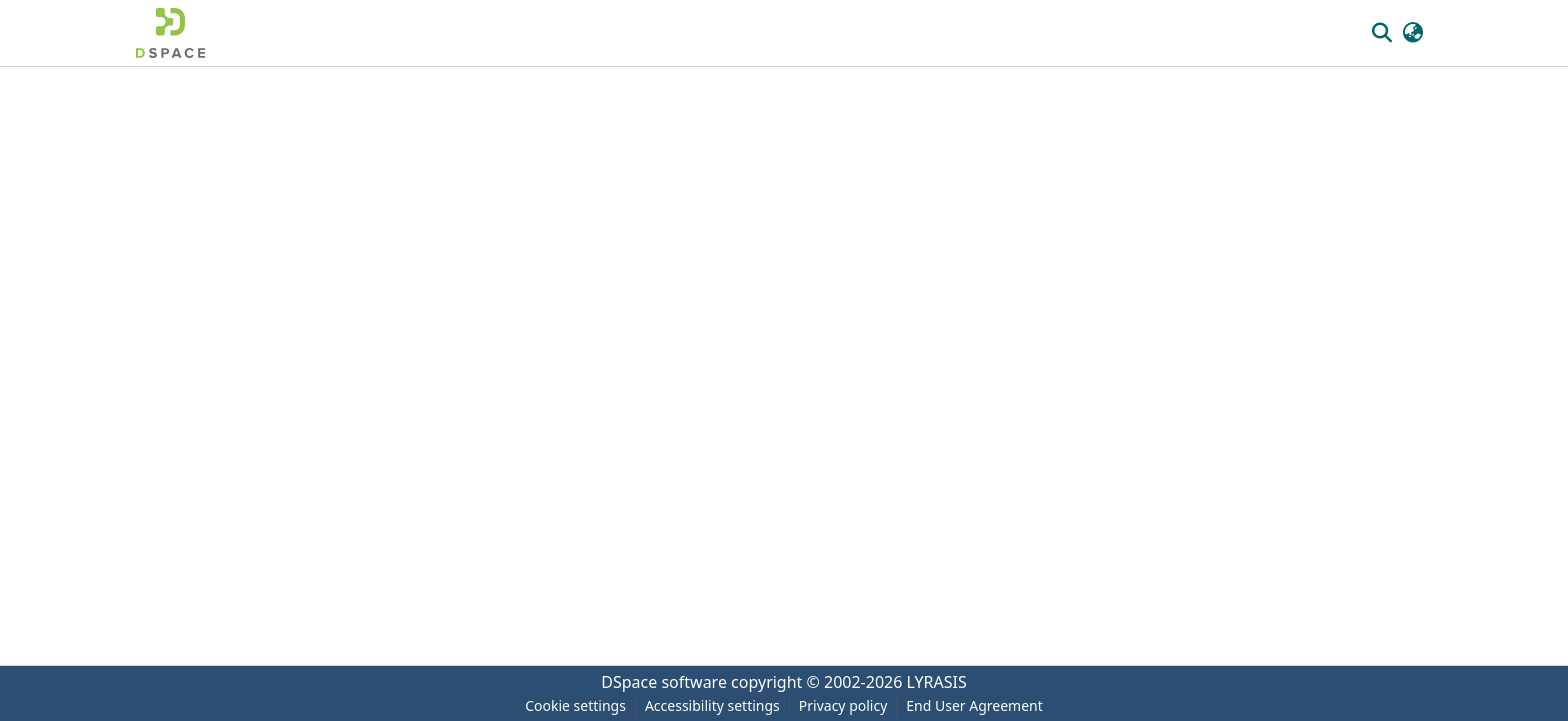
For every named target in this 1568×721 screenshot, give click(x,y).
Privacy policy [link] (843, 705)
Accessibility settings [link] (712, 705)
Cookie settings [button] (575, 705)
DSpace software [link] (664, 682)
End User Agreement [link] (974, 705)
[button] (170, 33)
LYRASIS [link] (937, 682)
